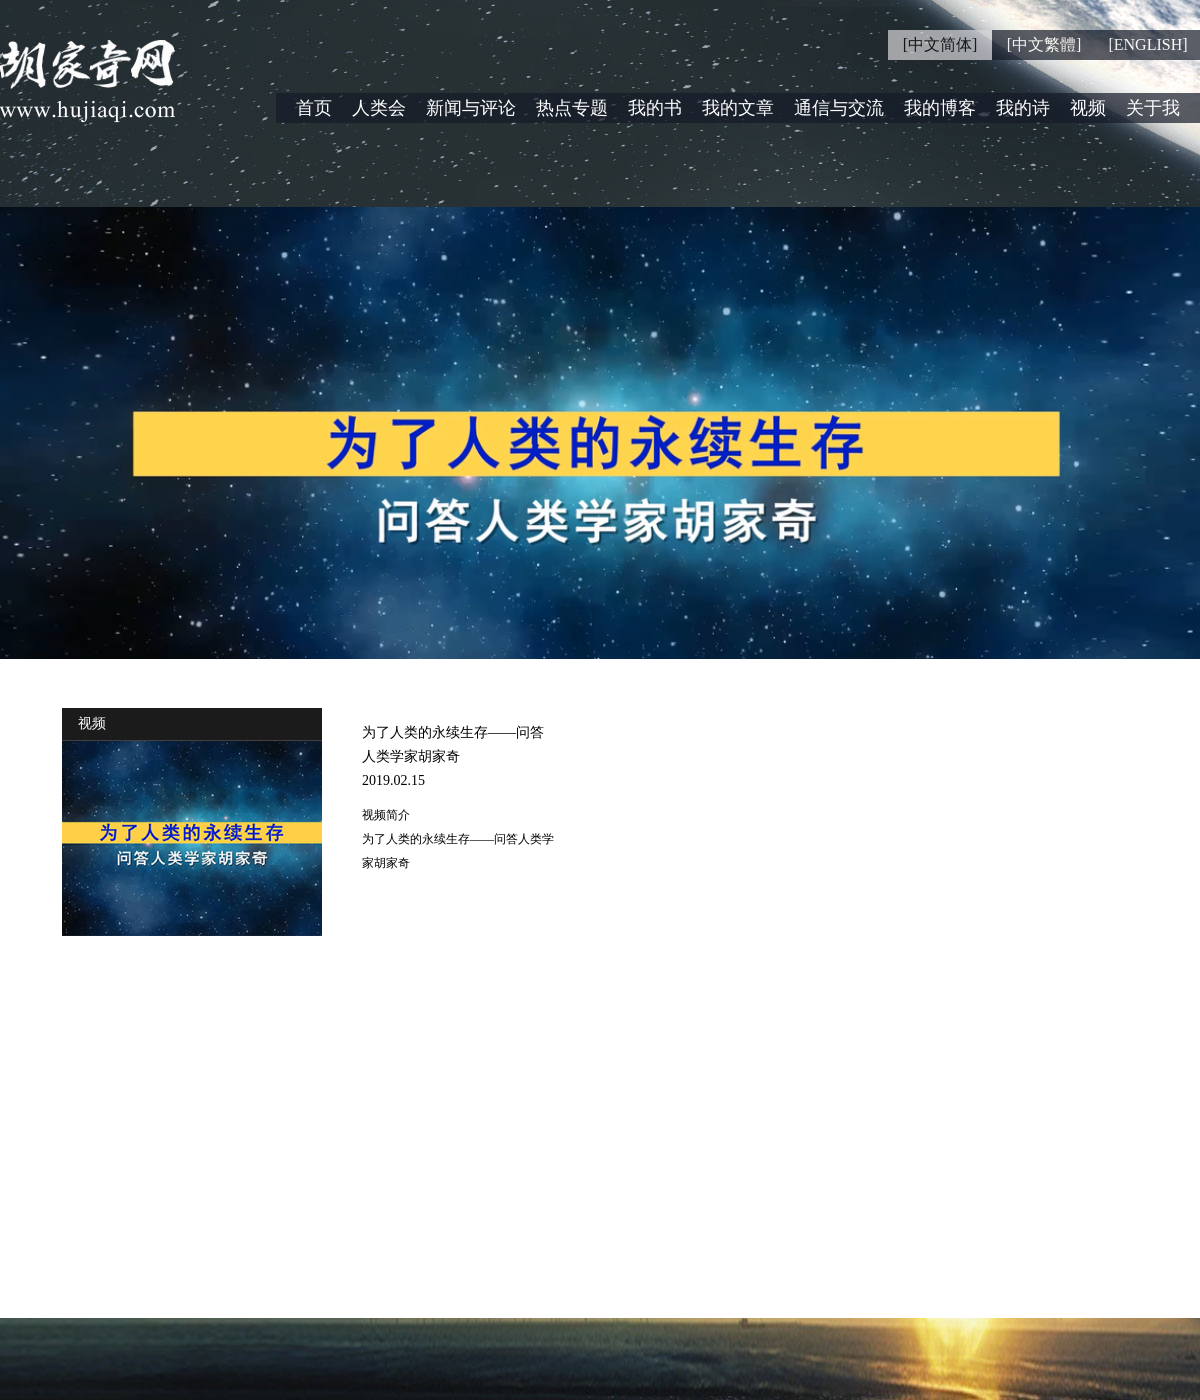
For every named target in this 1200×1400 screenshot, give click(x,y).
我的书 (655, 108)
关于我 (1153, 108)
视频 (1088, 108)
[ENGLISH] (1147, 44)
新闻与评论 (471, 108)
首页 (314, 108)
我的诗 (1023, 108)
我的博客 (940, 108)
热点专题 (572, 108)
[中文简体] (940, 44)
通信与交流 (839, 108)
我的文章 (738, 108)
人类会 (379, 108)
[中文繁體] (1044, 44)
